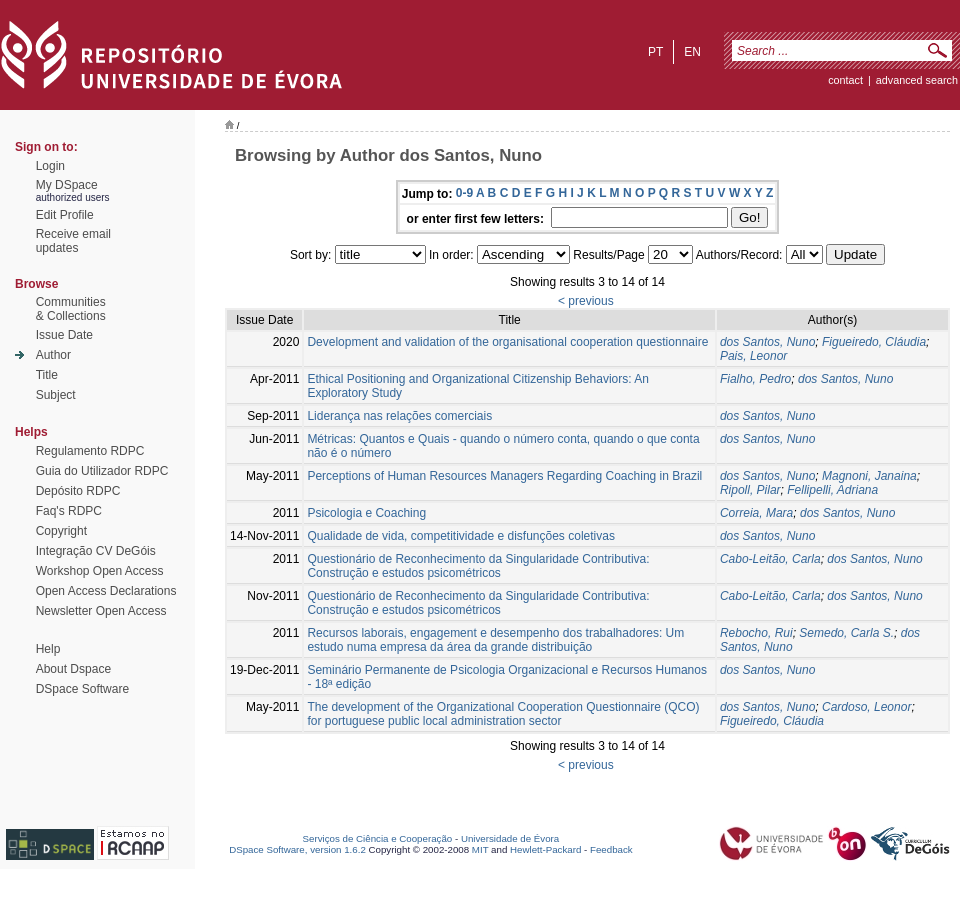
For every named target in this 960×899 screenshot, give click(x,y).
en (692, 52)
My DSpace (67, 185)
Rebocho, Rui (756, 633)
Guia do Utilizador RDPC (102, 471)
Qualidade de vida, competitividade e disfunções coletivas (461, 536)
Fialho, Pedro (755, 379)
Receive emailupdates (73, 241)
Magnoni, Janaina (869, 476)
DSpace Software (82, 689)
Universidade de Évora (510, 838)
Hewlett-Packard (545, 849)
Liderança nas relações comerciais (399, 416)
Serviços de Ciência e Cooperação (378, 838)
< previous (586, 301)
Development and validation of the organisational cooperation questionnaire (507, 342)
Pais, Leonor (753, 356)
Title (47, 375)
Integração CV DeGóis (96, 551)
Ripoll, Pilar (750, 490)
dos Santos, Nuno (767, 342)
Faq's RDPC (69, 511)
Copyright (61, 531)
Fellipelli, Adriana (832, 490)
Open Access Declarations (106, 591)
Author (53, 355)
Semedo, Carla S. (846, 633)
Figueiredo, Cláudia (874, 342)
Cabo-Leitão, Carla (770, 559)
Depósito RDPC (78, 491)
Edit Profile (65, 215)
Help (48, 649)
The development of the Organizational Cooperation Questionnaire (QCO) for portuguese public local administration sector (503, 714)
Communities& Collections (71, 309)
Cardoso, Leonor (866, 707)
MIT (480, 849)
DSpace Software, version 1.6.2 (297, 849)
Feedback (611, 849)
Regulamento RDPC (90, 451)
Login (50, 166)
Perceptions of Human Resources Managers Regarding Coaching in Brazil (504, 476)
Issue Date (64, 335)
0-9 (464, 193)
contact (845, 80)
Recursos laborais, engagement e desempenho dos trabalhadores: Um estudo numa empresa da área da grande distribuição (495, 640)
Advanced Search (917, 80)
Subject (56, 395)
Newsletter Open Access (101, 611)
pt (655, 52)
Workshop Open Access (100, 571)
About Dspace (73, 669)
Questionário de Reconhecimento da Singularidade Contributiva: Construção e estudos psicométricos (478, 566)
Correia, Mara (756, 513)
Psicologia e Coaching (366, 513)
